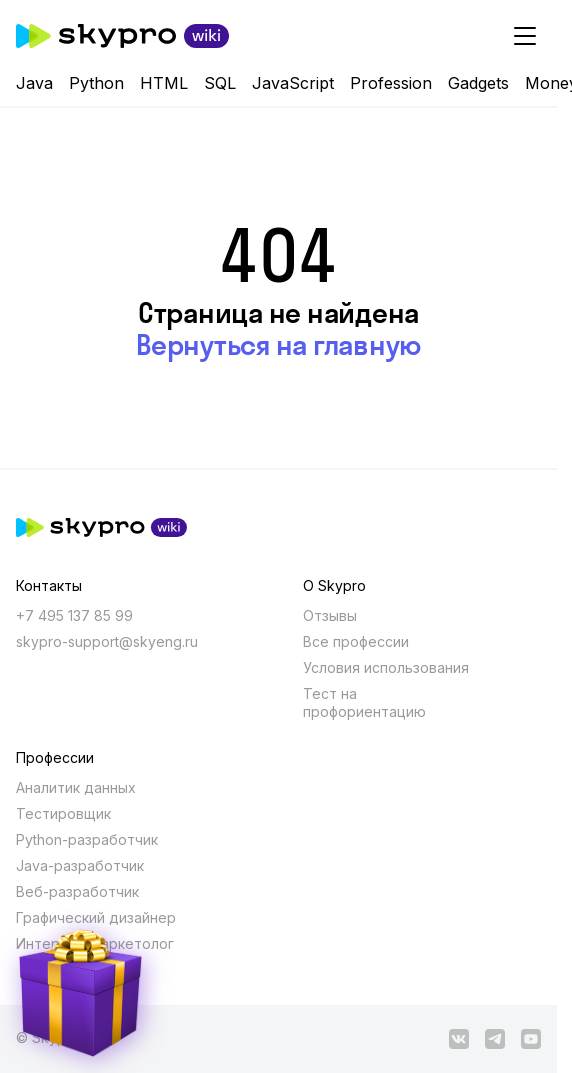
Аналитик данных (76, 787)
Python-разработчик (87, 839)
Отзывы (330, 615)
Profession (391, 83)
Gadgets (478, 83)
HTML (164, 83)
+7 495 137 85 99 (74, 615)
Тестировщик (63, 813)
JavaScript (293, 83)
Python (96, 83)
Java (34, 83)
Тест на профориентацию (364, 702)
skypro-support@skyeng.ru (107, 641)
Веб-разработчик (77, 891)
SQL (220, 83)
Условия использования (386, 667)
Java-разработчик (80, 865)
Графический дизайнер (96, 917)
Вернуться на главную (278, 345)
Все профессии (356, 641)
